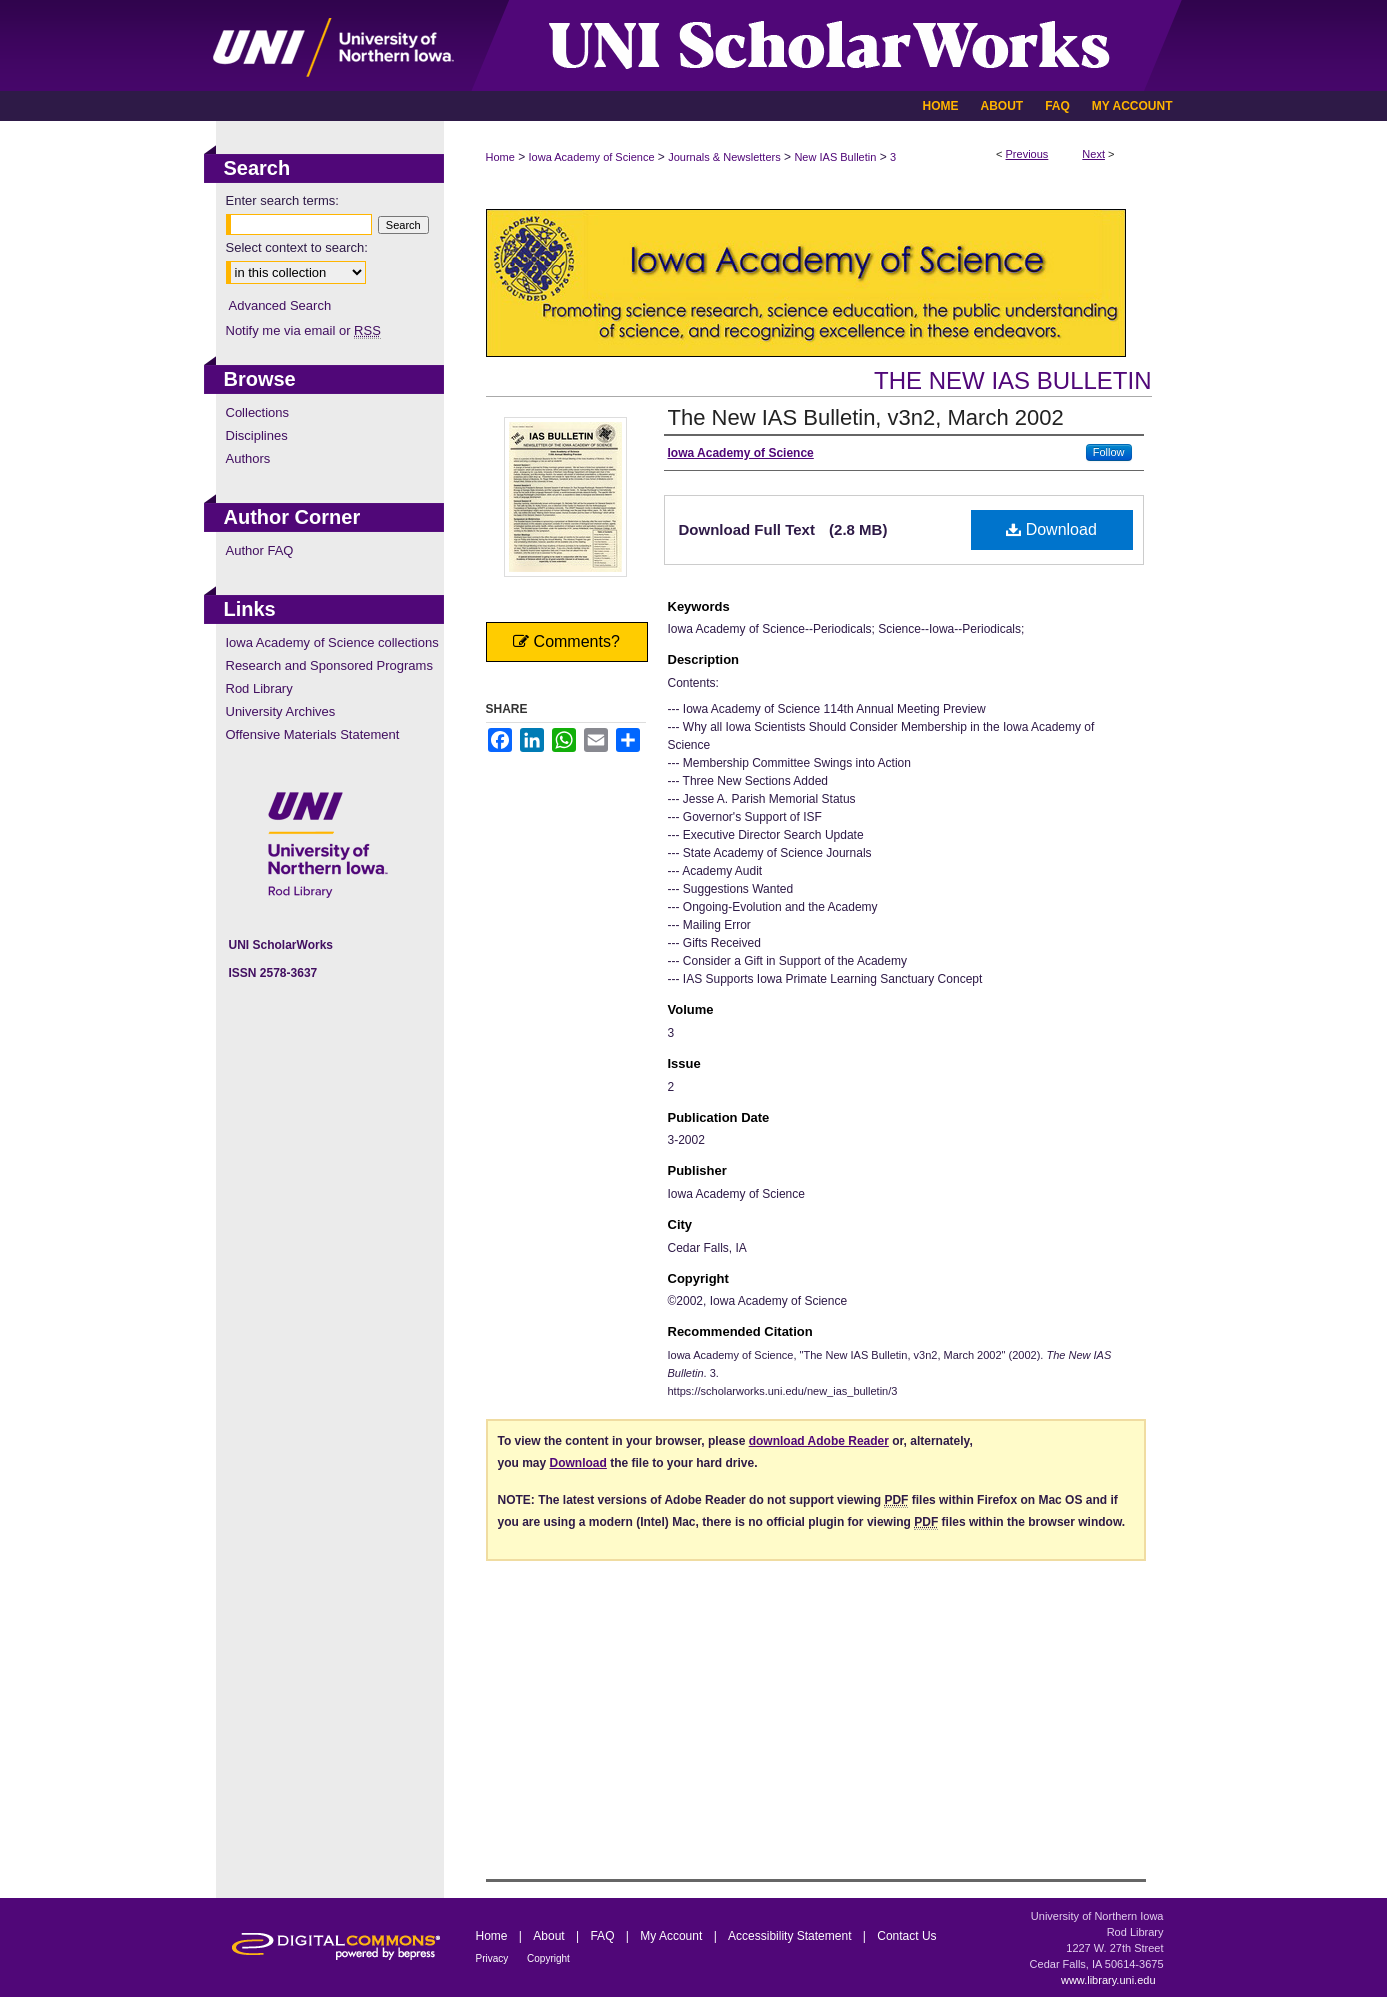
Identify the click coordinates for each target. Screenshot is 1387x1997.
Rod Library (259, 688)
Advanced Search (280, 305)
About (550, 1936)
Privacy (494, 1958)
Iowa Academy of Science (592, 157)
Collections (258, 412)
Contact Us (906, 1936)
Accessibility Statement (791, 1936)
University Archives (281, 711)
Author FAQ (260, 550)
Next (1093, 154)
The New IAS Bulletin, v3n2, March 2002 (866, 417)
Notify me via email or (303, 330)
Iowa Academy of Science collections (332, 642)
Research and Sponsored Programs (329, 665)
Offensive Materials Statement (313, 734)
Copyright (548, 1958)
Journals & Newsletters (724, 157)
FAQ (603, 1936)
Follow (1109, 452)
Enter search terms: (282, 200)
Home (500, 157)
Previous (1027, 154)
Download (1051, 529)
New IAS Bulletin (835, 157)
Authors (248, 458)
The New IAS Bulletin (1012, 380)
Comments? (566, 641)
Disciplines (257, 435)
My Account (672, 1936)
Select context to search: (297, 247)
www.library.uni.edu (1108, 1980)
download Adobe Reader (819, 1441)
